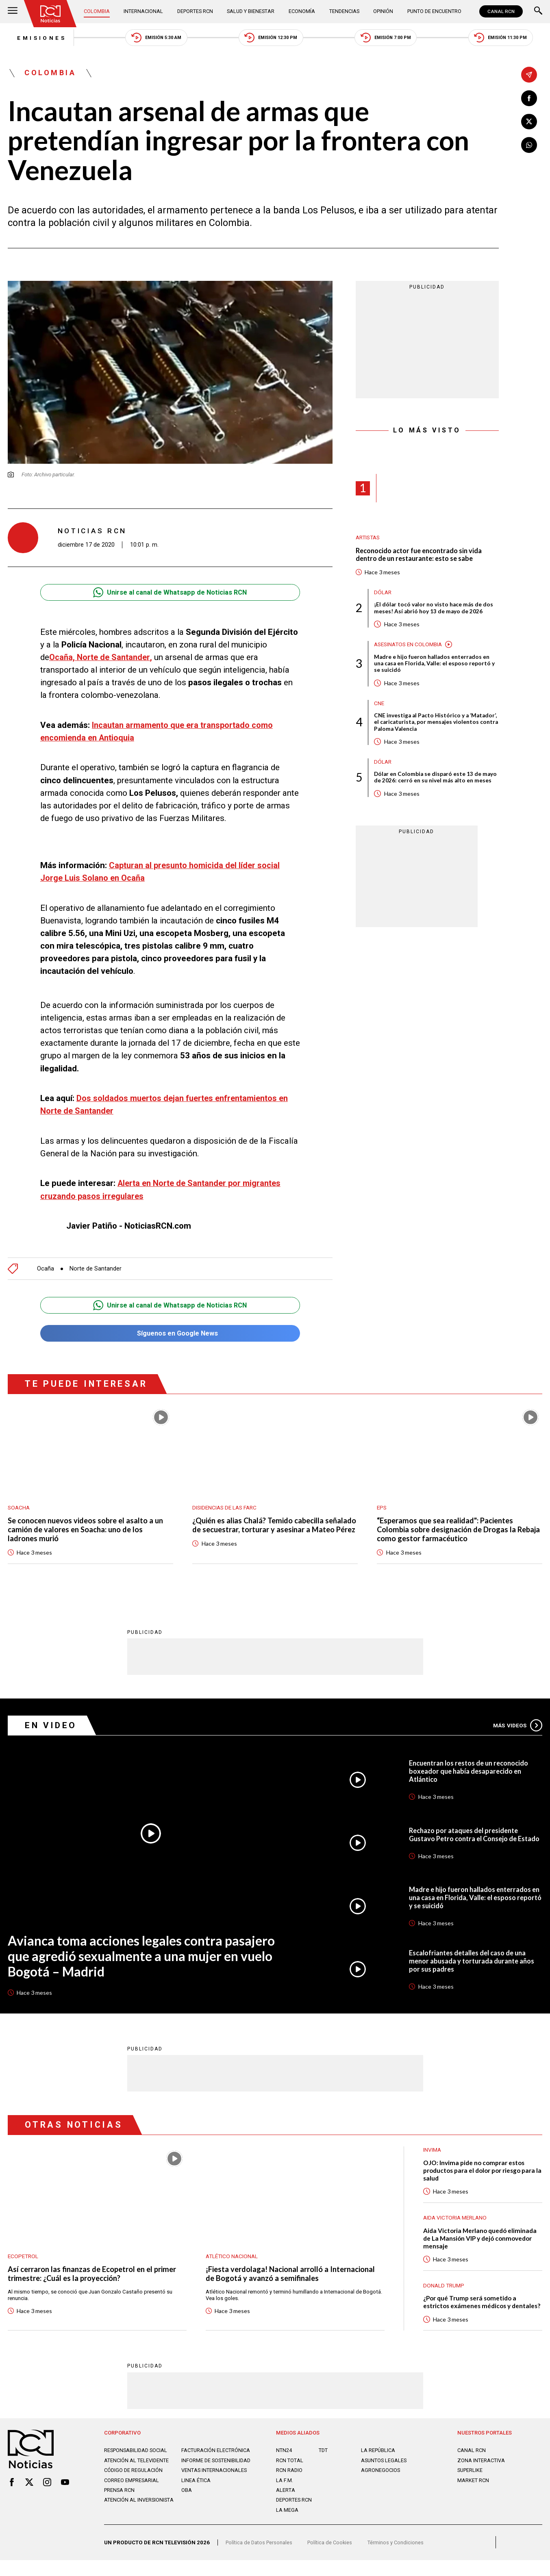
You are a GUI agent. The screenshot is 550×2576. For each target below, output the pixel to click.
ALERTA (285, 2503)
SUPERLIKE (470, 2483)
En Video (51, 1725)
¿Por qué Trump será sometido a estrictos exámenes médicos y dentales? (472, 2310)
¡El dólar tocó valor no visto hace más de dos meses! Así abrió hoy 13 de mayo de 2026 (435, 610)
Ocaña (45, 1266)
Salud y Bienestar (251, 12)
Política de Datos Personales (260, 2558)
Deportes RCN (194, 12)
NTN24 (284, 2464)
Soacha (19, 1506)
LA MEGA (287, 2523)
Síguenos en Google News (170, 1331)
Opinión (381, 12)
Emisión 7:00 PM (390, 38)
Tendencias (343, 12)
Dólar (383, 594)
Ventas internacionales (214, 2496)
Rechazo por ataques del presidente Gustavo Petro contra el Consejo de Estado (466, 1835)
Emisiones (34, 38)
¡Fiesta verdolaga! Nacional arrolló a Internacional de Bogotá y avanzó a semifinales (292, 2276)
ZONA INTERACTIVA (481, 2474)
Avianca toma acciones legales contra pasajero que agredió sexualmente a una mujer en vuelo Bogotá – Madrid (146, 1957)
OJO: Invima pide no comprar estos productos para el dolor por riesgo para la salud (476, 2173)
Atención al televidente (137, 2480)
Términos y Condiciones (400, 2558)
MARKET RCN (473, 2494)
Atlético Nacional (233, 2257)
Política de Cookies (333, 2558)
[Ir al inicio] (50, 14)
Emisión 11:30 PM (509, 38)
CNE (379, 706)
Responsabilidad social (137, 2464)
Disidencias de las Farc (226, 1506)
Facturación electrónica (199, 2467)
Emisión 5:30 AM (153, 38)
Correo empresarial (132, 2506)
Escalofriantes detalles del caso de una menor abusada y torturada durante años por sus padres (474, 1962)
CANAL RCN (501, 11)
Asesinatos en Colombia (410, 647)
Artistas (369, 539)
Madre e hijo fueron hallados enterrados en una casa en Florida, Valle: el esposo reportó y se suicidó (435, 666)
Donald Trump (444, 2289)
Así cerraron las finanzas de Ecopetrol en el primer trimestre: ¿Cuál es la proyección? (95, 2276)
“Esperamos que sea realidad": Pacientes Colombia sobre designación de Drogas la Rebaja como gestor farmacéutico (448, 1528)
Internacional (143, 12)
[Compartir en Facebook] (529, 98)
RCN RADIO (289, 2483)
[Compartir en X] (529, 122)
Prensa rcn (120, 2516)
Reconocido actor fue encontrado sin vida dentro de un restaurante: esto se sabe (423, 557)
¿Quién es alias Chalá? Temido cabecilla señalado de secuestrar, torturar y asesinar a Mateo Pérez (270, 1528)
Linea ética (196, 2506)
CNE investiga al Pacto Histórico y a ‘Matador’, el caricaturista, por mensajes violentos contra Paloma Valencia (428, 726)
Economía (301, 12)
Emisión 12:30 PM (272, 38)
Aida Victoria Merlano (457, 2220)
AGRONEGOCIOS (381, 2483)
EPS (382, 1506)
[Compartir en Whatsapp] (529, 146)
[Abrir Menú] (12, 11)
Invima (432, 2151)
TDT (324, 2464)
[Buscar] (538, 12)
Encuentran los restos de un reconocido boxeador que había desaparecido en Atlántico (473, 1771)
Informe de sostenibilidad (201, 2483)
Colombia (98, 12)
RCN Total (290, 2474)
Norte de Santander (96, 1266)
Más (516, 1725)
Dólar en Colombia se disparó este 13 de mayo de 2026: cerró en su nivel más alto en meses (432, 785)
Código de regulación (134, 2496)
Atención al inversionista (139, 2526)
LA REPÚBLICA (379, 2464)
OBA (186, 2516)
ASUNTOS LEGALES (385, 2474)
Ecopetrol (24, 2257)
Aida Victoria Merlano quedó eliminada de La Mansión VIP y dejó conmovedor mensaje (482, 2242)
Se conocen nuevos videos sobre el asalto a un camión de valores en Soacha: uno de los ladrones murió (87, 1528)
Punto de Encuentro (432, 12)
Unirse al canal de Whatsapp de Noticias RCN (170, 594)
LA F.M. (284, 2494)
